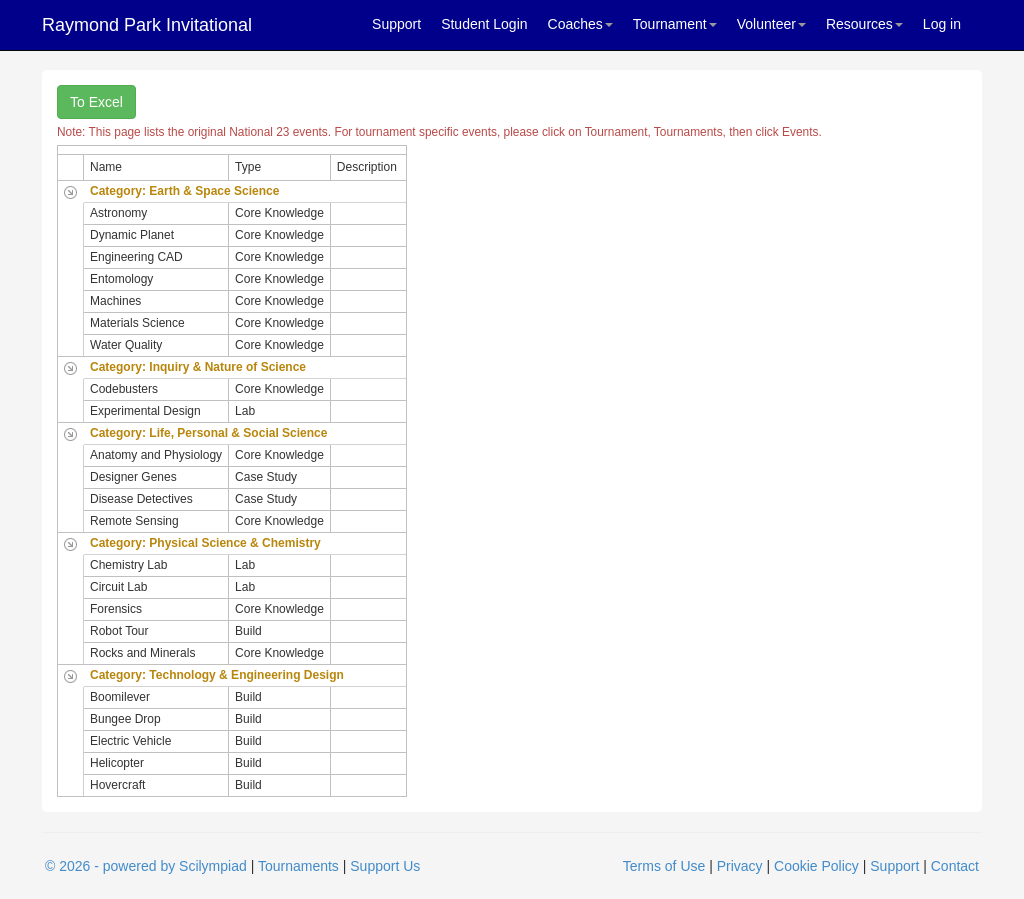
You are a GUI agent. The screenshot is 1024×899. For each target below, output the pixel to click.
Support (396, 24)
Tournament (675, 24)
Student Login (484, 24)
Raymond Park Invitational (147, 25)
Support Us (385, 866)
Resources (864, 24)
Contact (955, 866)
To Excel (96, 102)
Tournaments (298, 866)
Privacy (740, 866)
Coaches (580, 24)
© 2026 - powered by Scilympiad (146, 866)
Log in (942, 24)
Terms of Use (664, 866)
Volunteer (771, 24)
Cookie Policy (816, 866)
